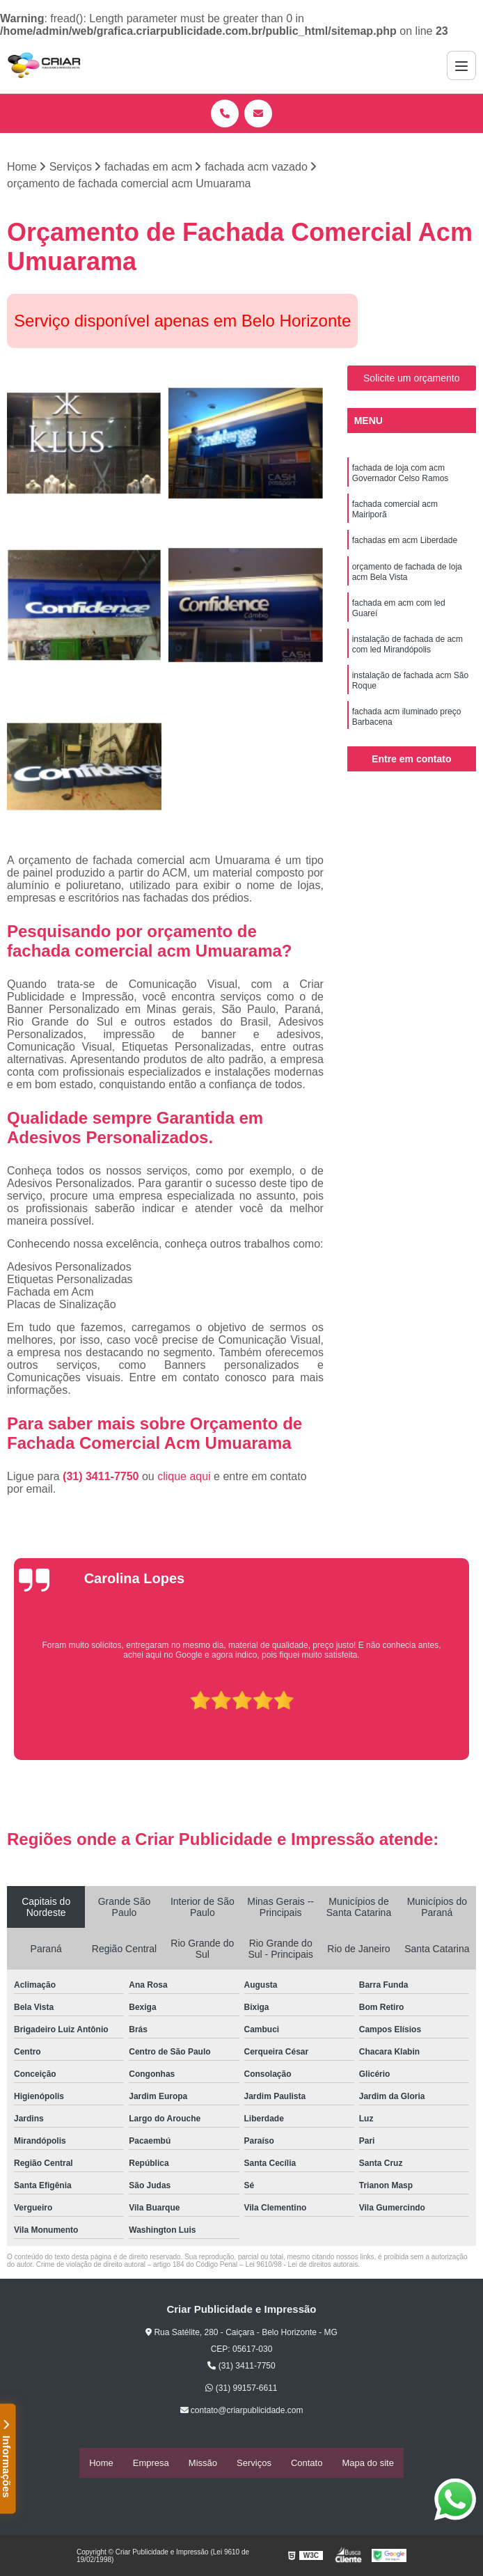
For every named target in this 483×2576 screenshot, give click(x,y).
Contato (307, 2463)
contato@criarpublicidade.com (241, 2412)
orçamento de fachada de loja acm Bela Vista (407, 573)
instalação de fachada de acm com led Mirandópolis (407, 646)
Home (101, 2463)
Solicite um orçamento (411, 379)
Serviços (254, 2463)
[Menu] (461, 65)
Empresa (151, 2463)
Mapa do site (367, 2463)
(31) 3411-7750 (102, 1478)
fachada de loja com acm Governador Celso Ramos (400, 474)
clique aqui (184, 1478)
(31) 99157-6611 (241, 2389)
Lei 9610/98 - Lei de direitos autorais (301, 2266)
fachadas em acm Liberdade (404, 542)
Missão (203, 2463)
